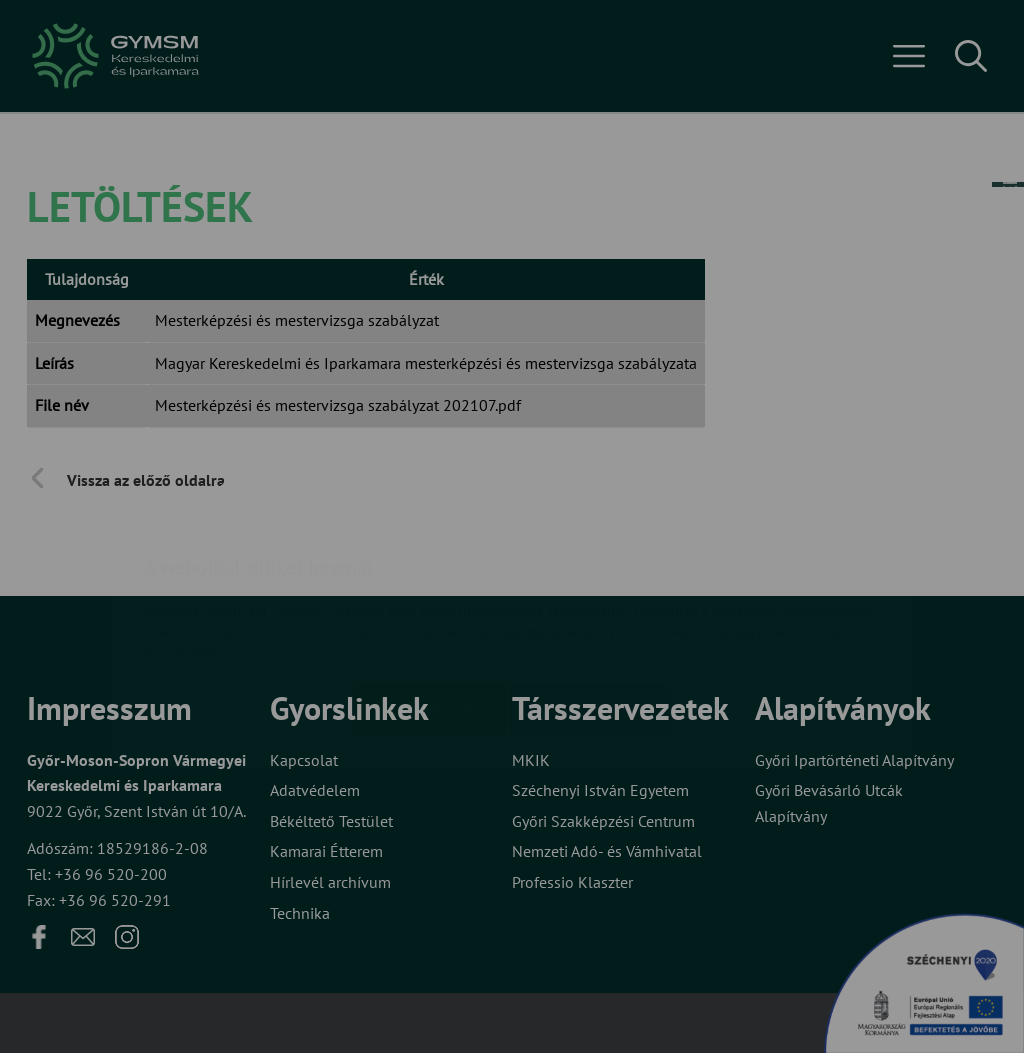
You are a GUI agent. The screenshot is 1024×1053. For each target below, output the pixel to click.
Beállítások (590, 590)
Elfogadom (430, 590)
